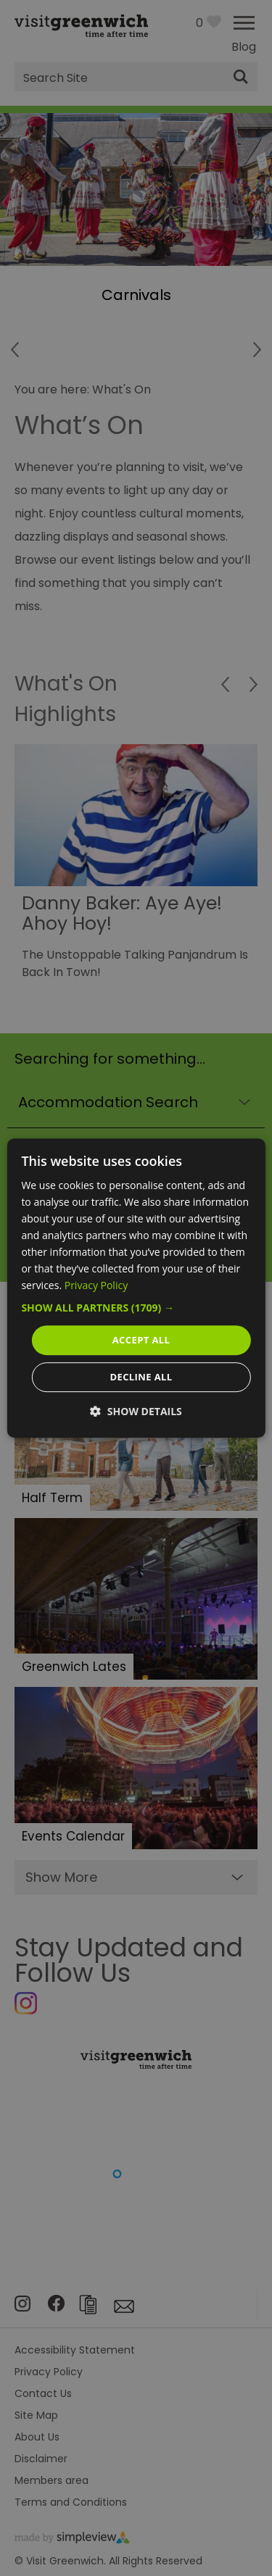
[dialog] (136, 1288)
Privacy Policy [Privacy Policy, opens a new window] (96, 1286)
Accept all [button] (141, 1339)
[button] (135, 1307)
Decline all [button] (141, 1376)
